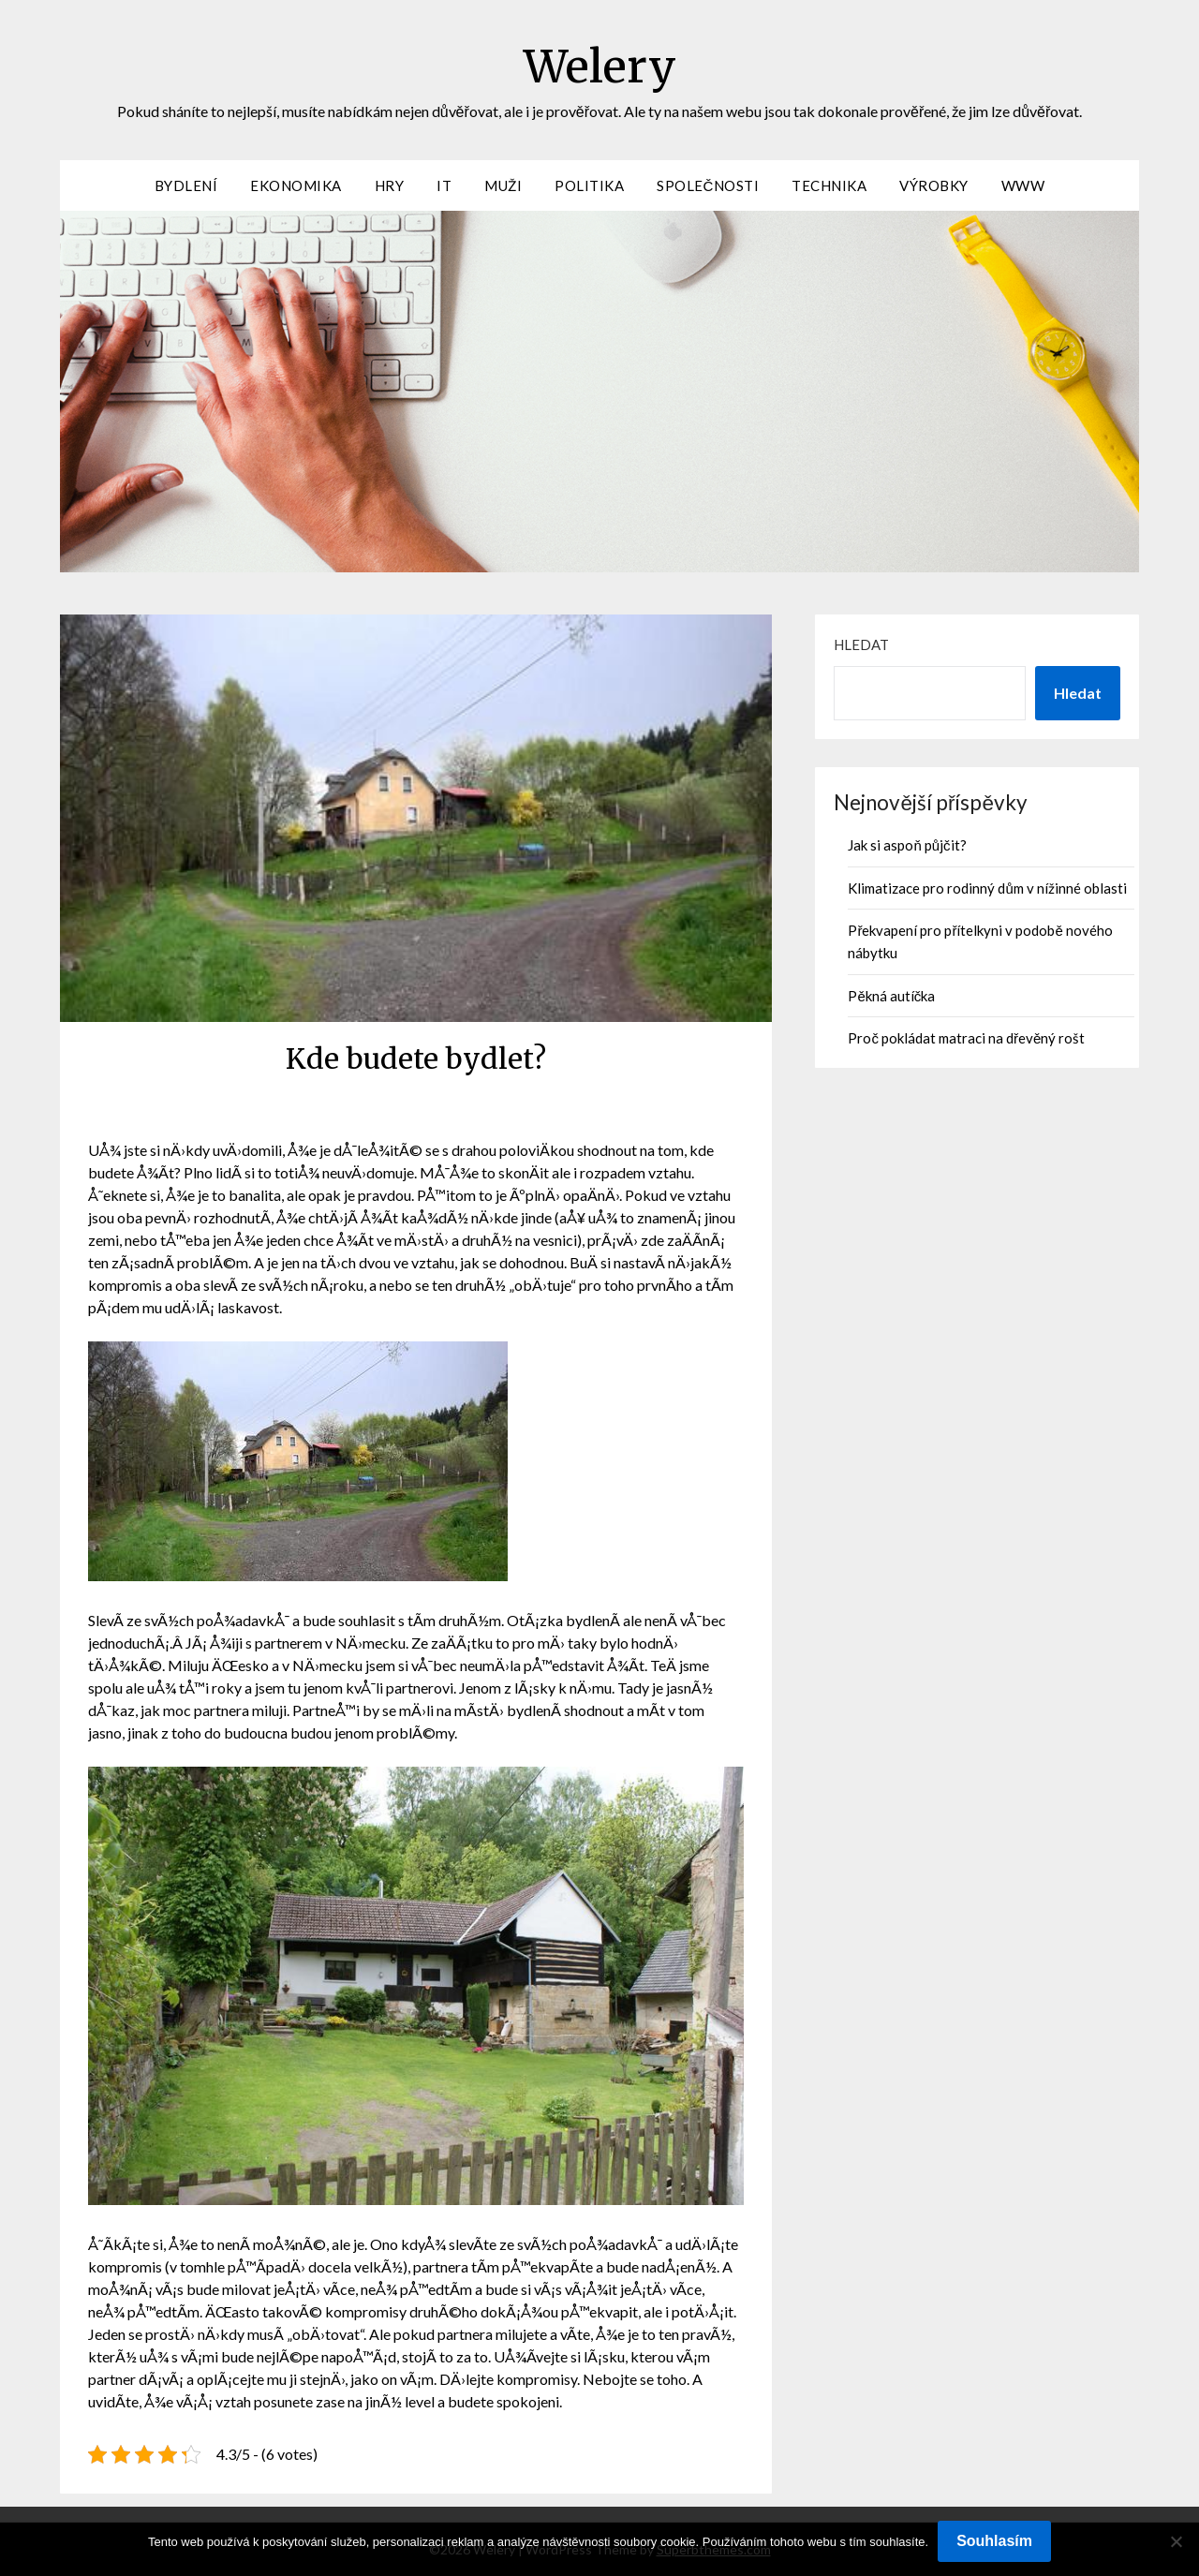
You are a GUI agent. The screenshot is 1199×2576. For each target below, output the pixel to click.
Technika (829, 185)
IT (444, 185)
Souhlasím (994, 2541)
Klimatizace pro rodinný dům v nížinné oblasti (987, 888)
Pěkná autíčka (891, 995)
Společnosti (708, 185)
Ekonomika (296, 185)
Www (1023, 185)
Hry (390, 185)
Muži (503, 185)
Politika (589, 185)
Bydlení (186, 185)
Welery (600, 66)
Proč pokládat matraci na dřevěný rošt (966, 1037)
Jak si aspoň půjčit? (907, 844)
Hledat (861, 644)
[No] (1175, 2541)
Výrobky (934, 185)
